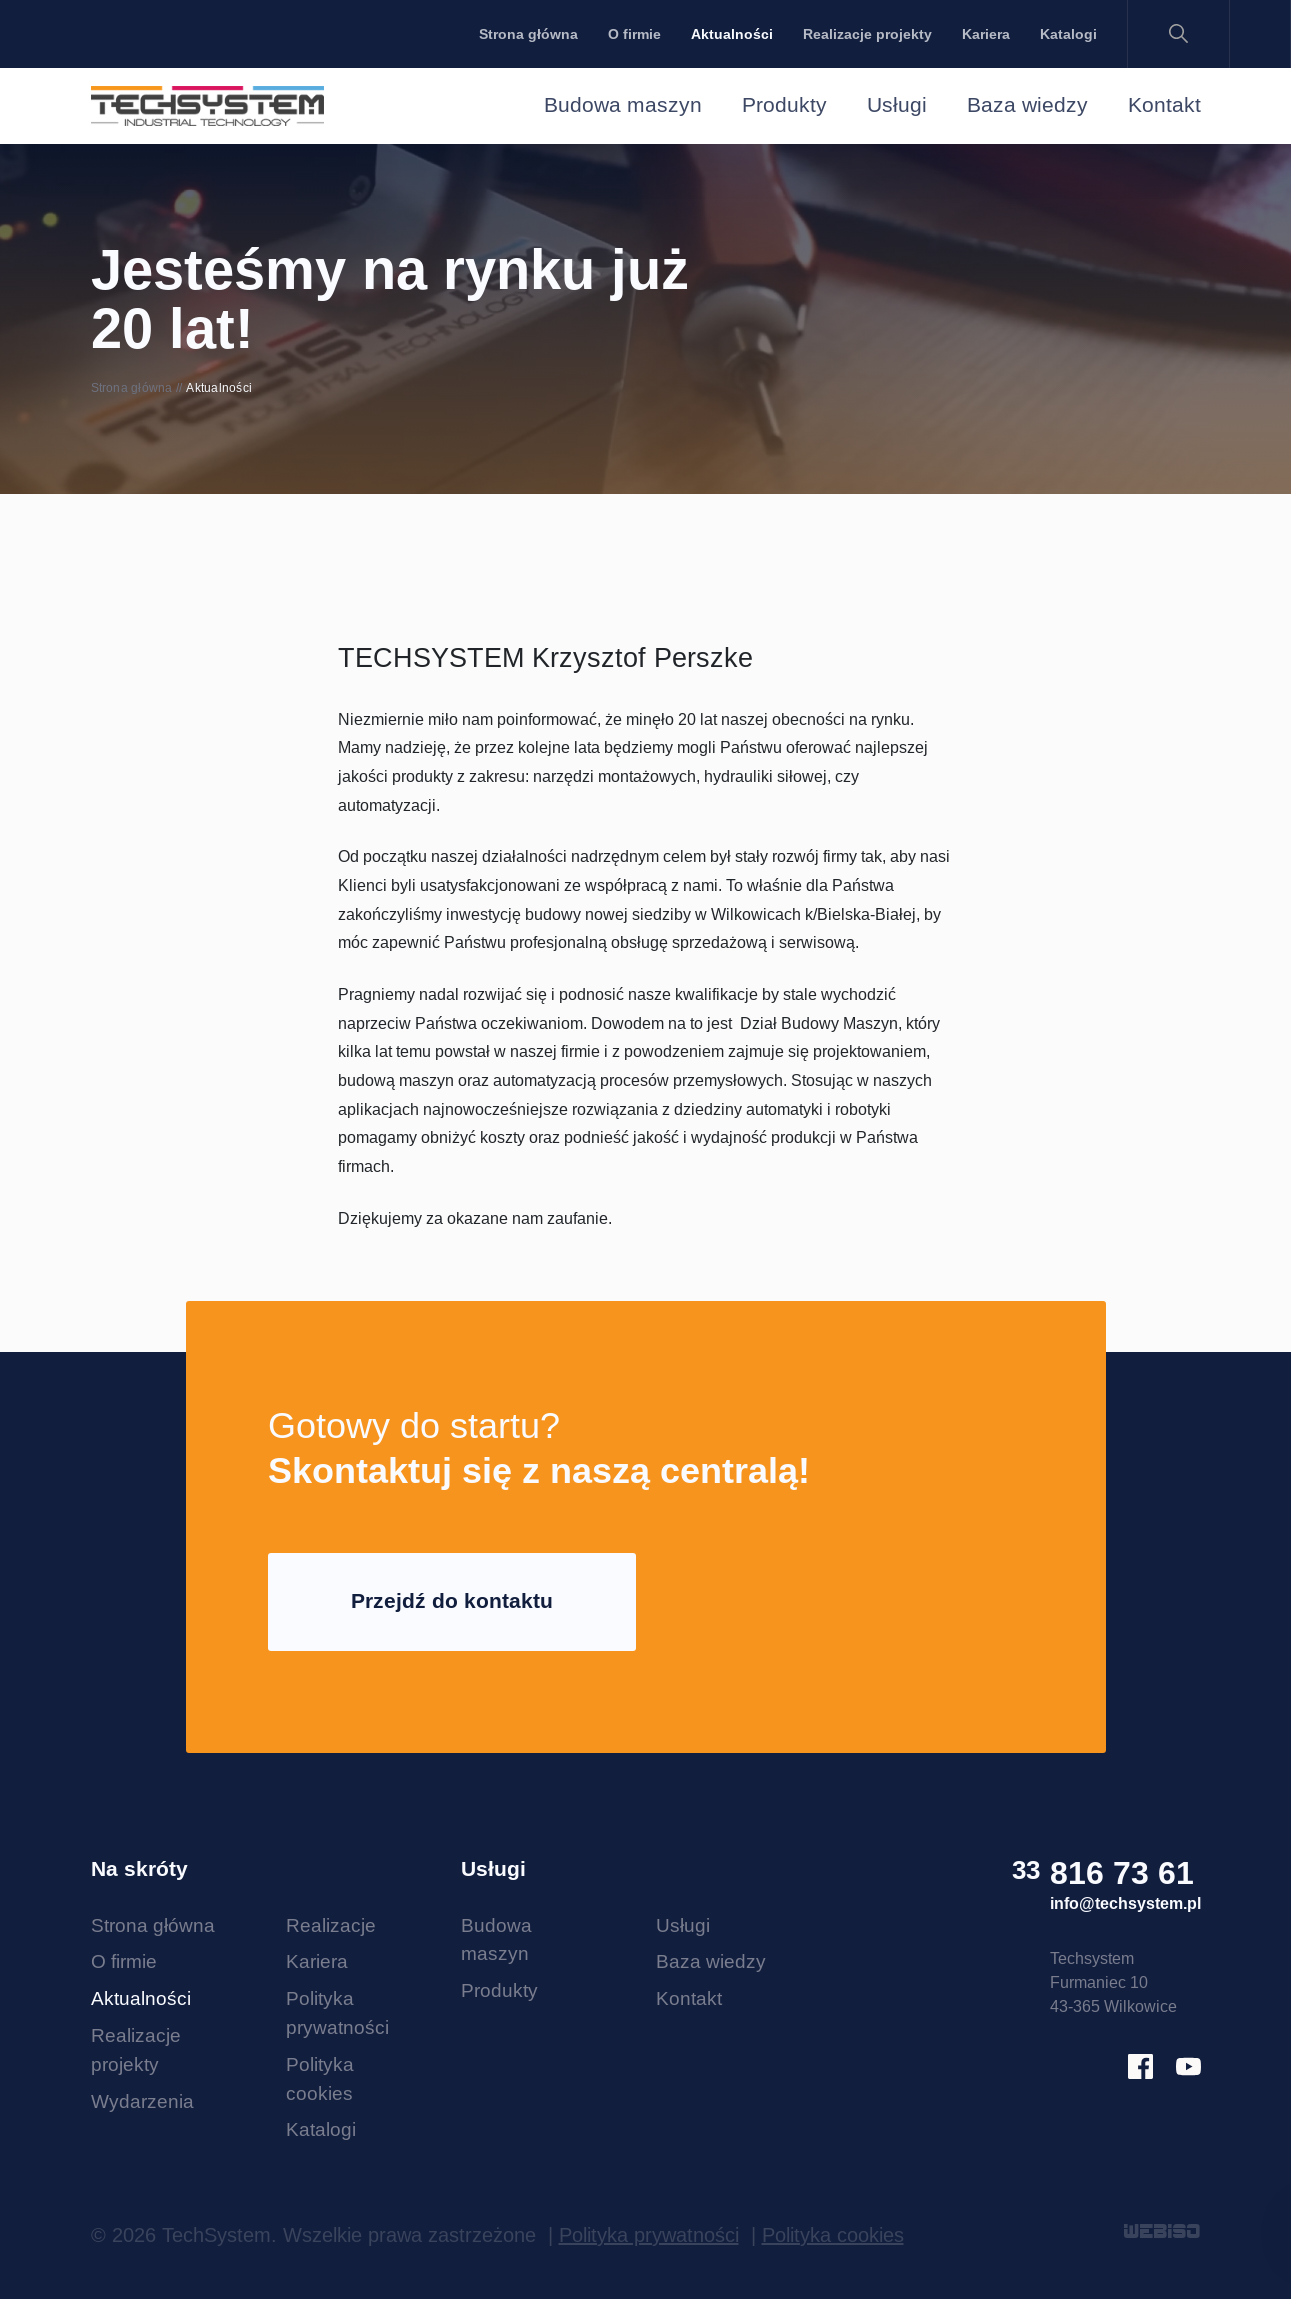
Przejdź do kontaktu (452, 1601)
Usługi (897, 105)
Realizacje (331, 1925)
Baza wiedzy (1027, 105)
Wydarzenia (142, 2101)
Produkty (784, 105)
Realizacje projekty (867, 34)
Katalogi (1068, 34)
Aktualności (732, 34)
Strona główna (528, 34)
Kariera (986, 34)
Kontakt (1164, 105)
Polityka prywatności (649, 2234)
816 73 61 (1122, 1873)
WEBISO (1162, 2233)
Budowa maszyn (623, 105)
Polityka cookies (833, 2234)
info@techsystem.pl (1125, 1903)
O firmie (634, 34)
